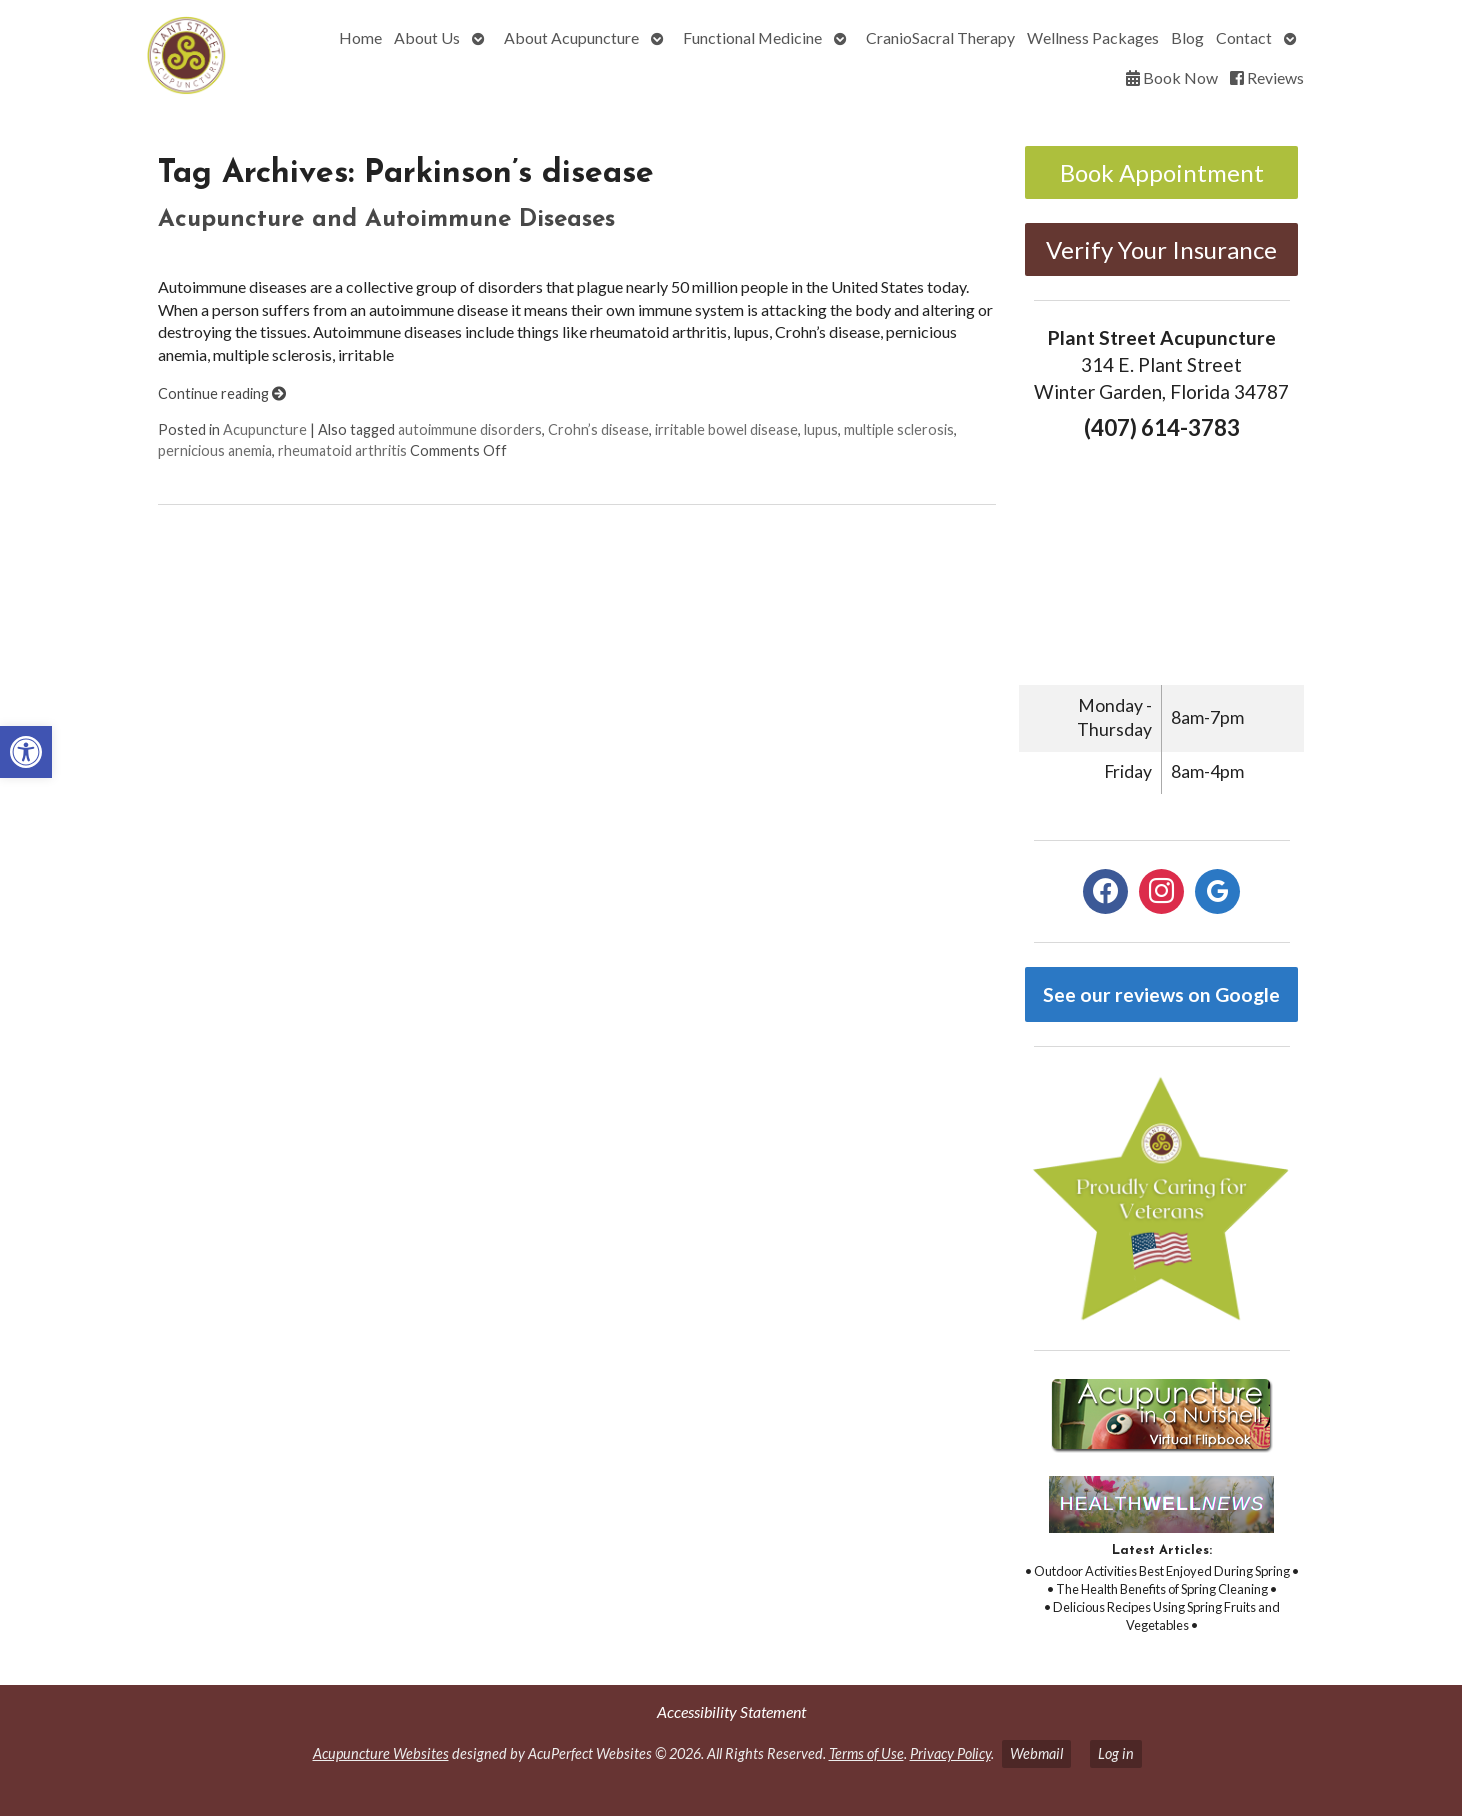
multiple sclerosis (899, 429)
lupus (821, 429)
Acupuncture (265, 429)
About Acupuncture (571, 37)
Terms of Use (866, 1753)
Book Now (1172, 77)
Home (360, 37)
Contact (1244, 37)
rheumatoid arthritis (342, 450)
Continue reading (222, 393)
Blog (1187, 37)
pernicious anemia (215, 450)
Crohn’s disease (598, 429)
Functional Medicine (752, 37)
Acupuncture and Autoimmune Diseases (386, 220)
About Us (427, 37)
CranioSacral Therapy (940, 37)
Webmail (1036, 1753)
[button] (26, 752)
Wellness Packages (1093, 37)
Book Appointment (1162, 172)
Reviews (1267, 77)
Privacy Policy (950, 1753)
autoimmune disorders (470, 429)
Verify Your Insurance (1161, 249)
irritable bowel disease (726, 429)
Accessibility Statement (731, 1711)
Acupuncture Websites (381, 1753)
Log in (1116, 1753)
